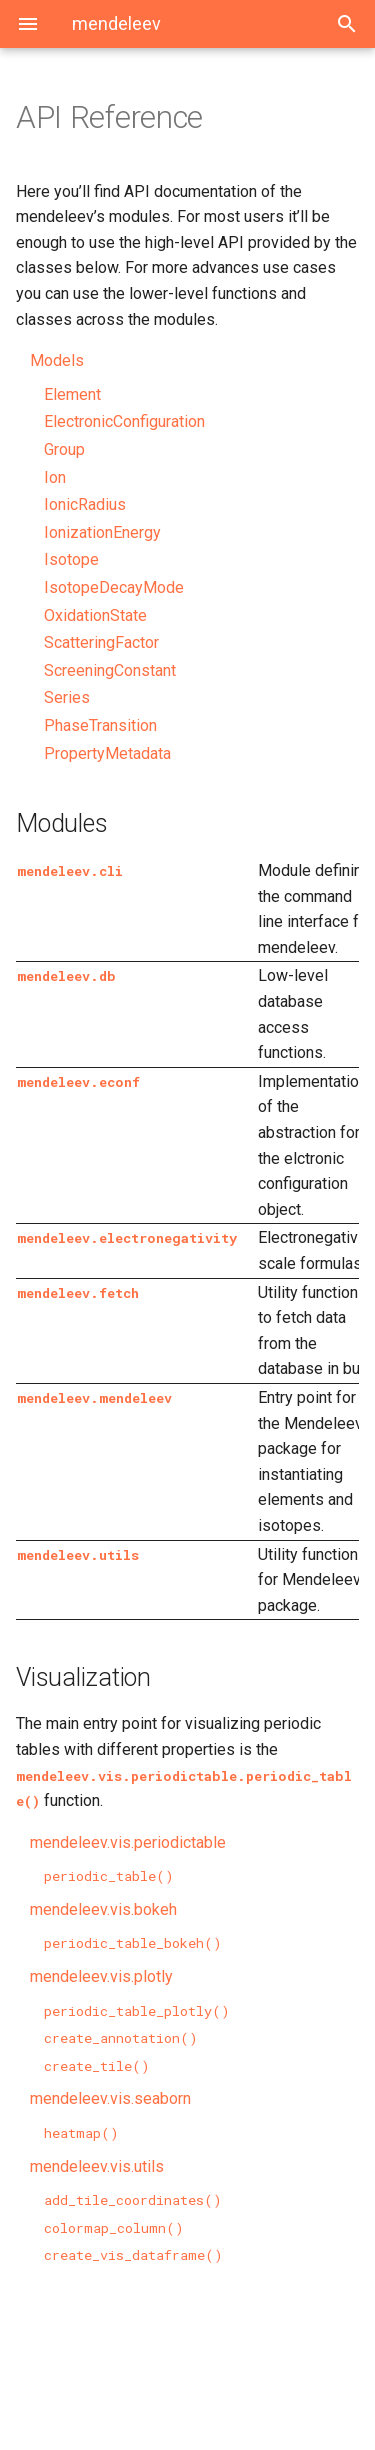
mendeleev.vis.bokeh (103, 1909)
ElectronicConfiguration (124, 421)
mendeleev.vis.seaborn (110, 2098)
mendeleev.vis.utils (97, 2166)
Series (67, 697)
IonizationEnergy (102, 532)
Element (72, 394)
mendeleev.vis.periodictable (128, 1842)
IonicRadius (85, 504)
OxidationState (95, 615)
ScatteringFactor (101, 642)
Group (64, 449)
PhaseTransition (100, 725)
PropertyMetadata (107, 753)
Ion (55, 477)
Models (57, 360)
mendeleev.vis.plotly (101, 1976)
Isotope (71, 559)
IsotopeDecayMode (114, 587)
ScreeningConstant (110, 670)
